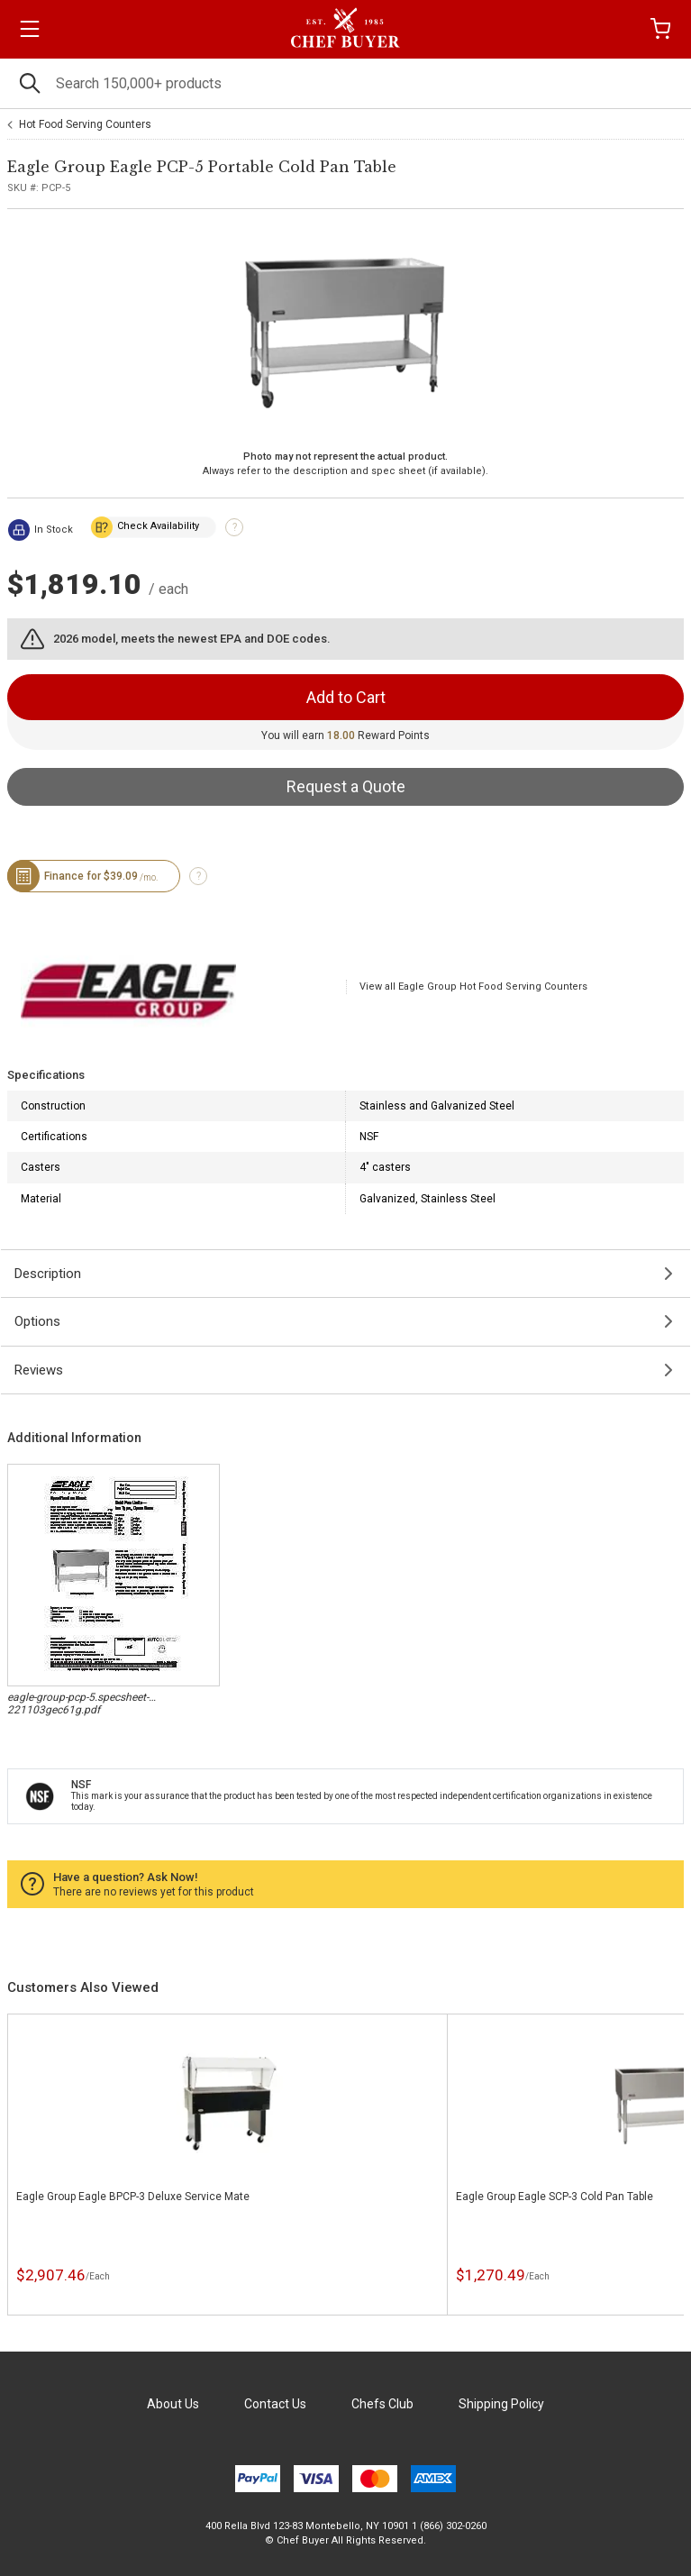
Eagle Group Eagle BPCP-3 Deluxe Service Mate (133, 2196)
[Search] (345, 83)
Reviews (38, 1370)
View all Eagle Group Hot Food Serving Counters (473, 986)
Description (47, 1273)
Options (37, 1321)
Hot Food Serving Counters (85, 124)
